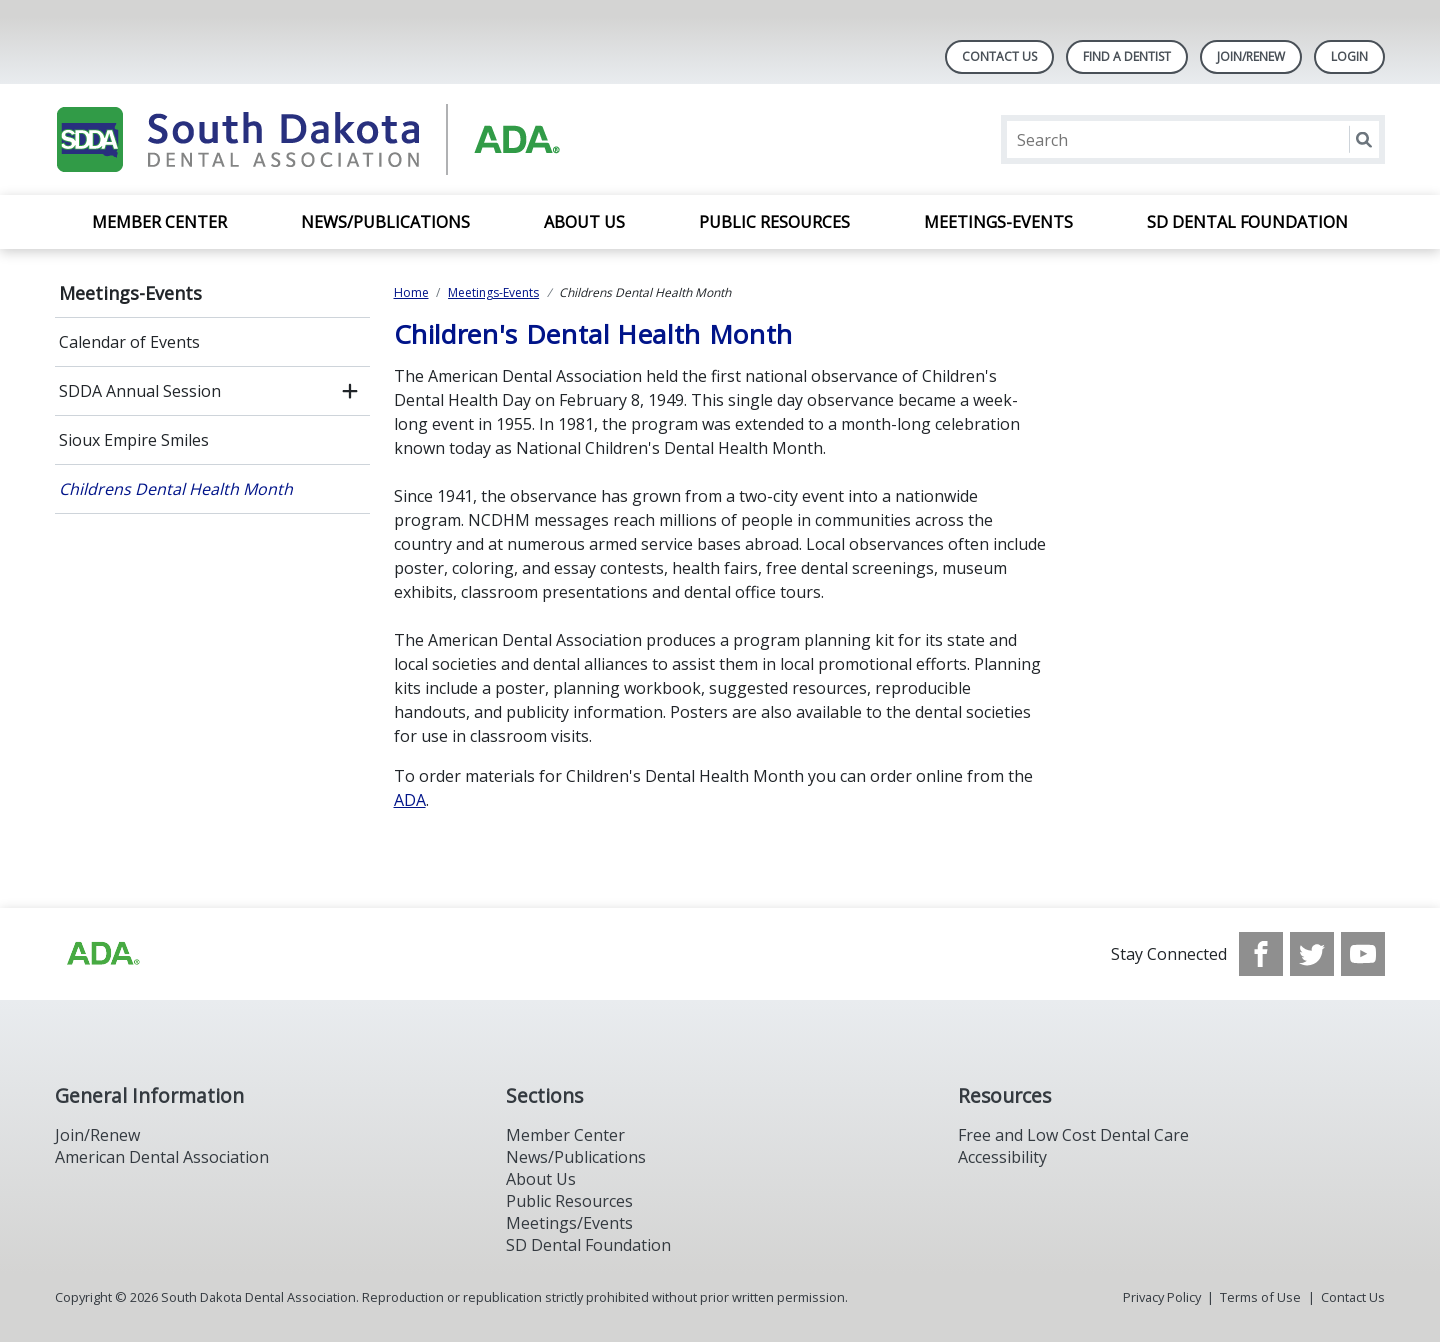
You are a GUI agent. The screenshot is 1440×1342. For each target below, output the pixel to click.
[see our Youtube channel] (1363, 954)
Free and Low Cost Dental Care (1073, 1135)
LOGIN (1349, 56)
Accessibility (1002, 1157)
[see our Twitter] (1312, 954)
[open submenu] (350, 391)
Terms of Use (1260, 1297)
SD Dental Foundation (1247, 222)
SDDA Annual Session (140, 391)
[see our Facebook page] (1261, 954)
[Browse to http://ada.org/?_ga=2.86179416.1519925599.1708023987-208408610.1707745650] (102, 954)
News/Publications (385, 222)
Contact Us (999, 56)
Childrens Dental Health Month (176, 489)
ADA (410, 800)
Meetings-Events (998, 222)
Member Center (159, 222)
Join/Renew (1251, 56)
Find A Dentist (1127, 56)
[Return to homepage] (313, 139)
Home (411, 292)
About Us (584, 222)
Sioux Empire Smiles (134, 440)
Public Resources (774, 222)
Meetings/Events (569, 1223)
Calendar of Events (129, 342)
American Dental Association (162, 1157)
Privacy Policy (1162, 1297)
